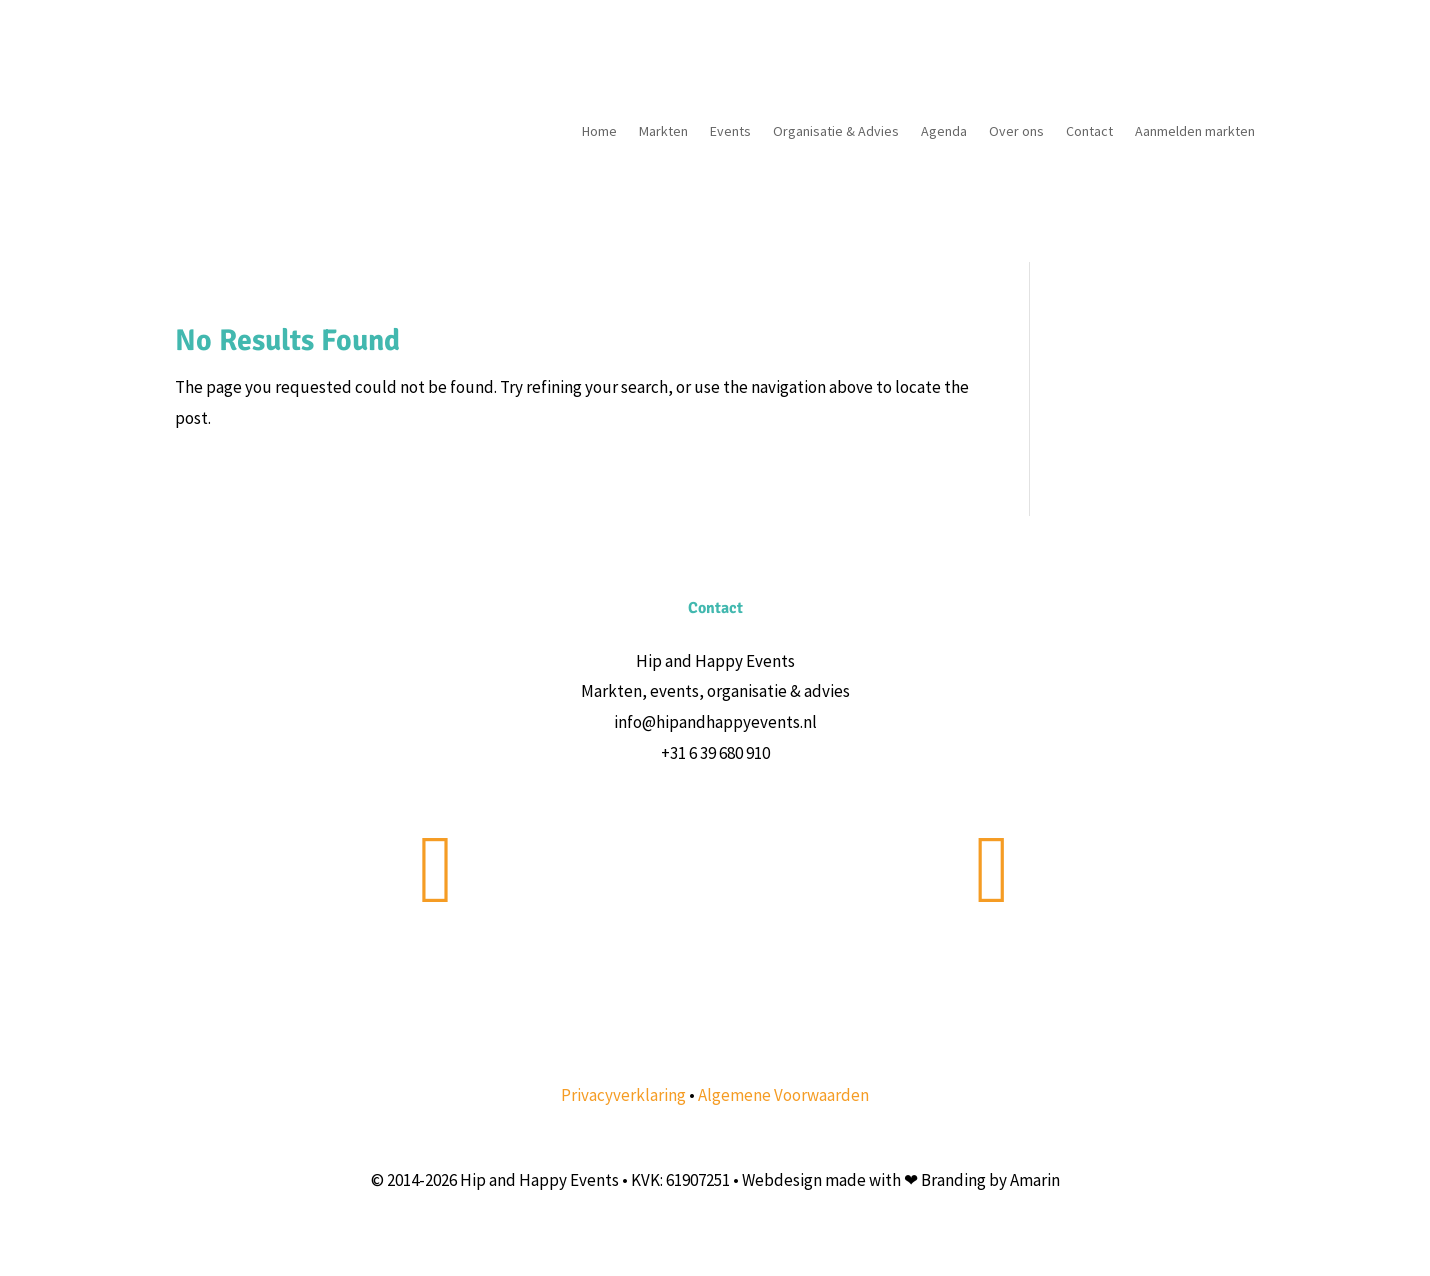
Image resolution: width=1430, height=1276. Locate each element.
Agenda (944, 131)
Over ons (1016, 131)
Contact (1089, 131)
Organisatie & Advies (836, 131)
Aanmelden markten (1195, 131)
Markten (663, 131)
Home (599, 131)
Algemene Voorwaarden (783, 1095)
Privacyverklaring (623, 1095)
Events (730, 131)
